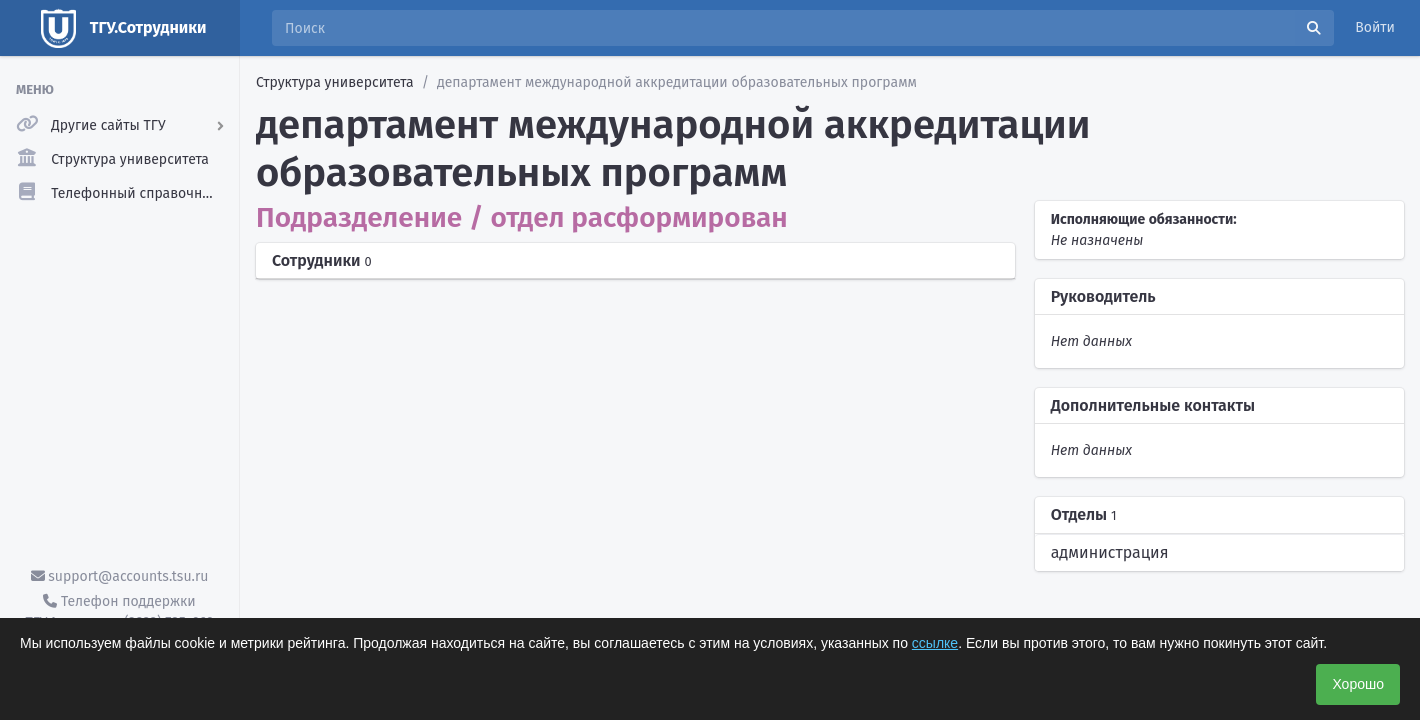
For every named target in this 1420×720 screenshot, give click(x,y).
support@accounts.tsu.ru (120, 576)
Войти (1375, 27)
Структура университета (335, 82)
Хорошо (1358, 684)
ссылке (935, 643)
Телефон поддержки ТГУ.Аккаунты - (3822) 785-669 (119, 612)
